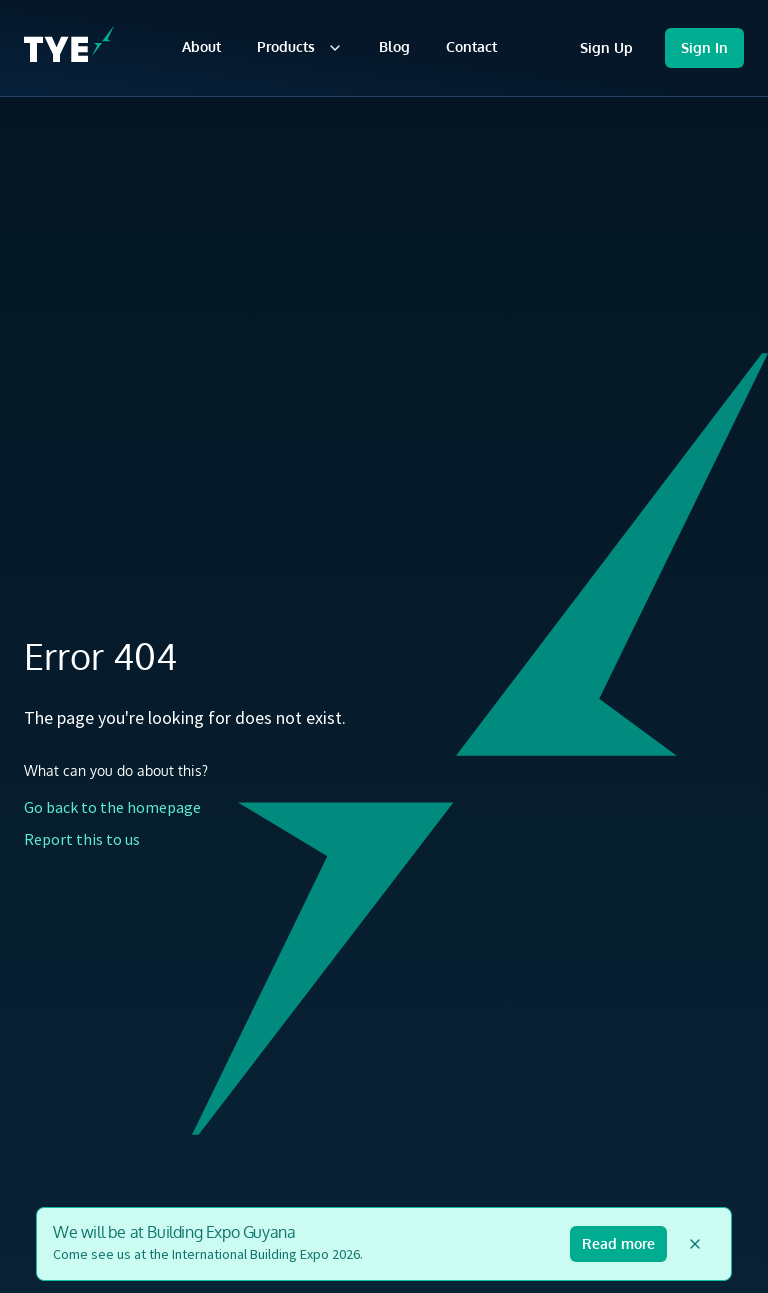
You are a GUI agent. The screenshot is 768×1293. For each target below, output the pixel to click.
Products (300, 47)
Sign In (704, 47)
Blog (394, 46)
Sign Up (606, 47)
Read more (618, 1243)
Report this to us (82, 839)
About (201, 46)
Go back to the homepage (112, 807)
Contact (471, 46)
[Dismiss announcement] (695, 1244)
